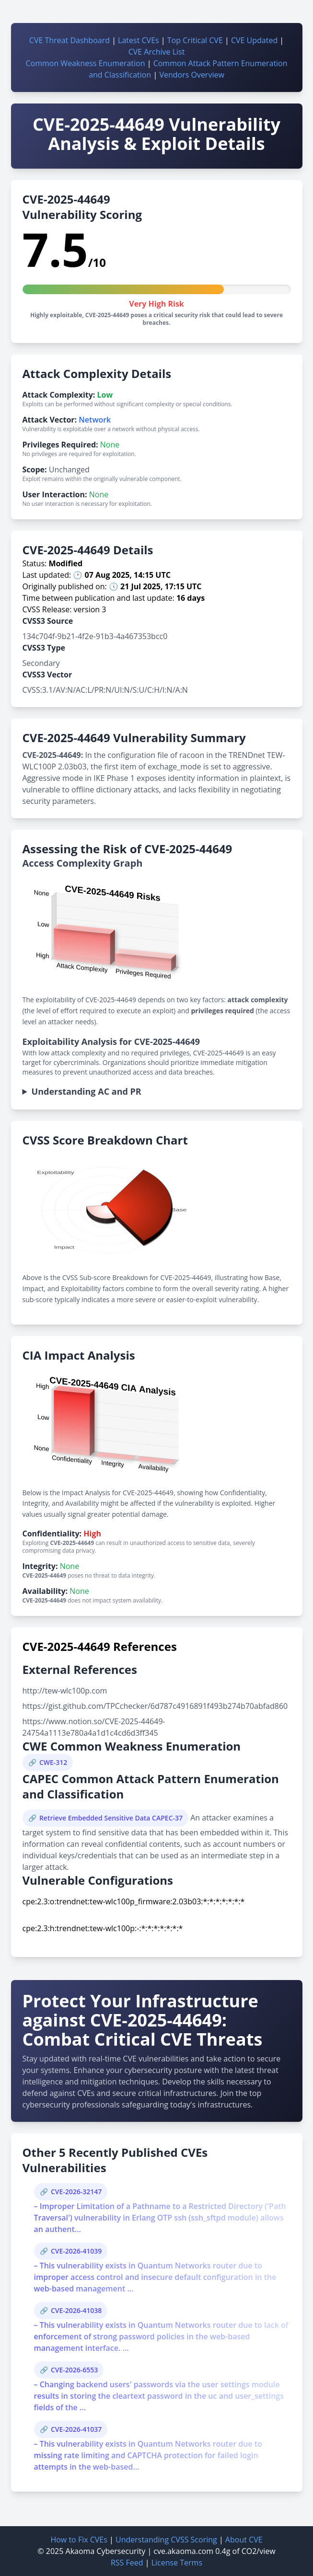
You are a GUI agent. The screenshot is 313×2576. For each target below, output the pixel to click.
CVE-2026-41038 (76, 2310)
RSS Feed (127, 2562)
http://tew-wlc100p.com (65, 1690)
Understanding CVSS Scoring (166, 2539)
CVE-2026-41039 (76, 2250)
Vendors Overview (191, 74)
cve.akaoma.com (183, 2551)
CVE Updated (254, 40)
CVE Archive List (156, 51)
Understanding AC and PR (86, 1091)
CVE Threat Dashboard (69, 40)
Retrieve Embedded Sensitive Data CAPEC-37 (111, 1817)
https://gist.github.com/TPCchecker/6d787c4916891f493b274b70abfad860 (155, 1706)
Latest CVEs (138, 40)
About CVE (244, 2539)
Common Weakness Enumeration (85, 63)
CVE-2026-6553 (74, 2369)
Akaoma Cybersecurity (106, 2551)
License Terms (176, 2562)
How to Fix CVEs (78, 2539)
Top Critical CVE (195, 40)
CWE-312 (53, 1762)
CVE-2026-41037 (76, 2429)
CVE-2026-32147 (76, 2191)
